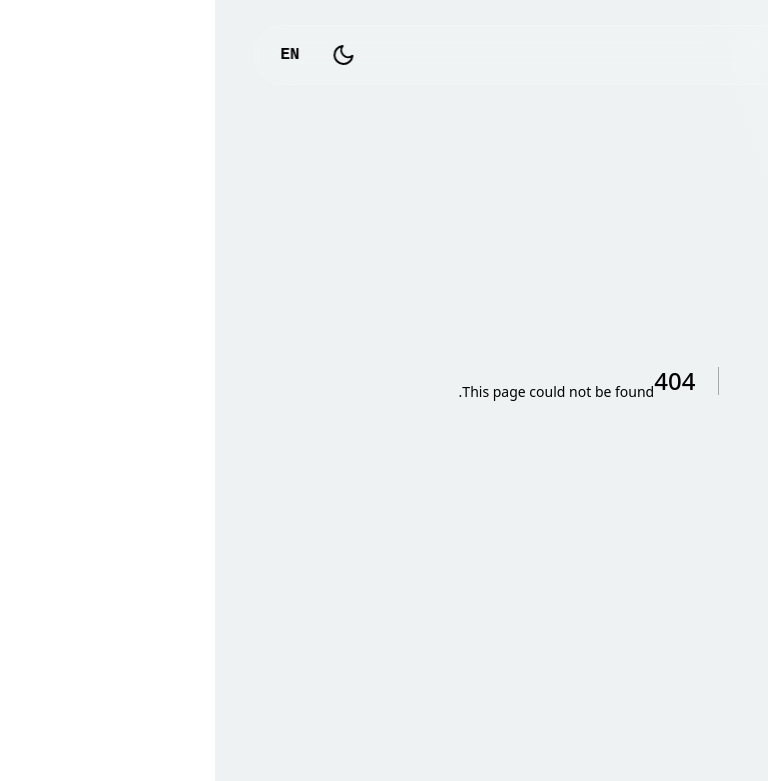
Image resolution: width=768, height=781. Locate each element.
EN (74, 55)
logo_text (662, 55)
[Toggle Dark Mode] (129, 55)
